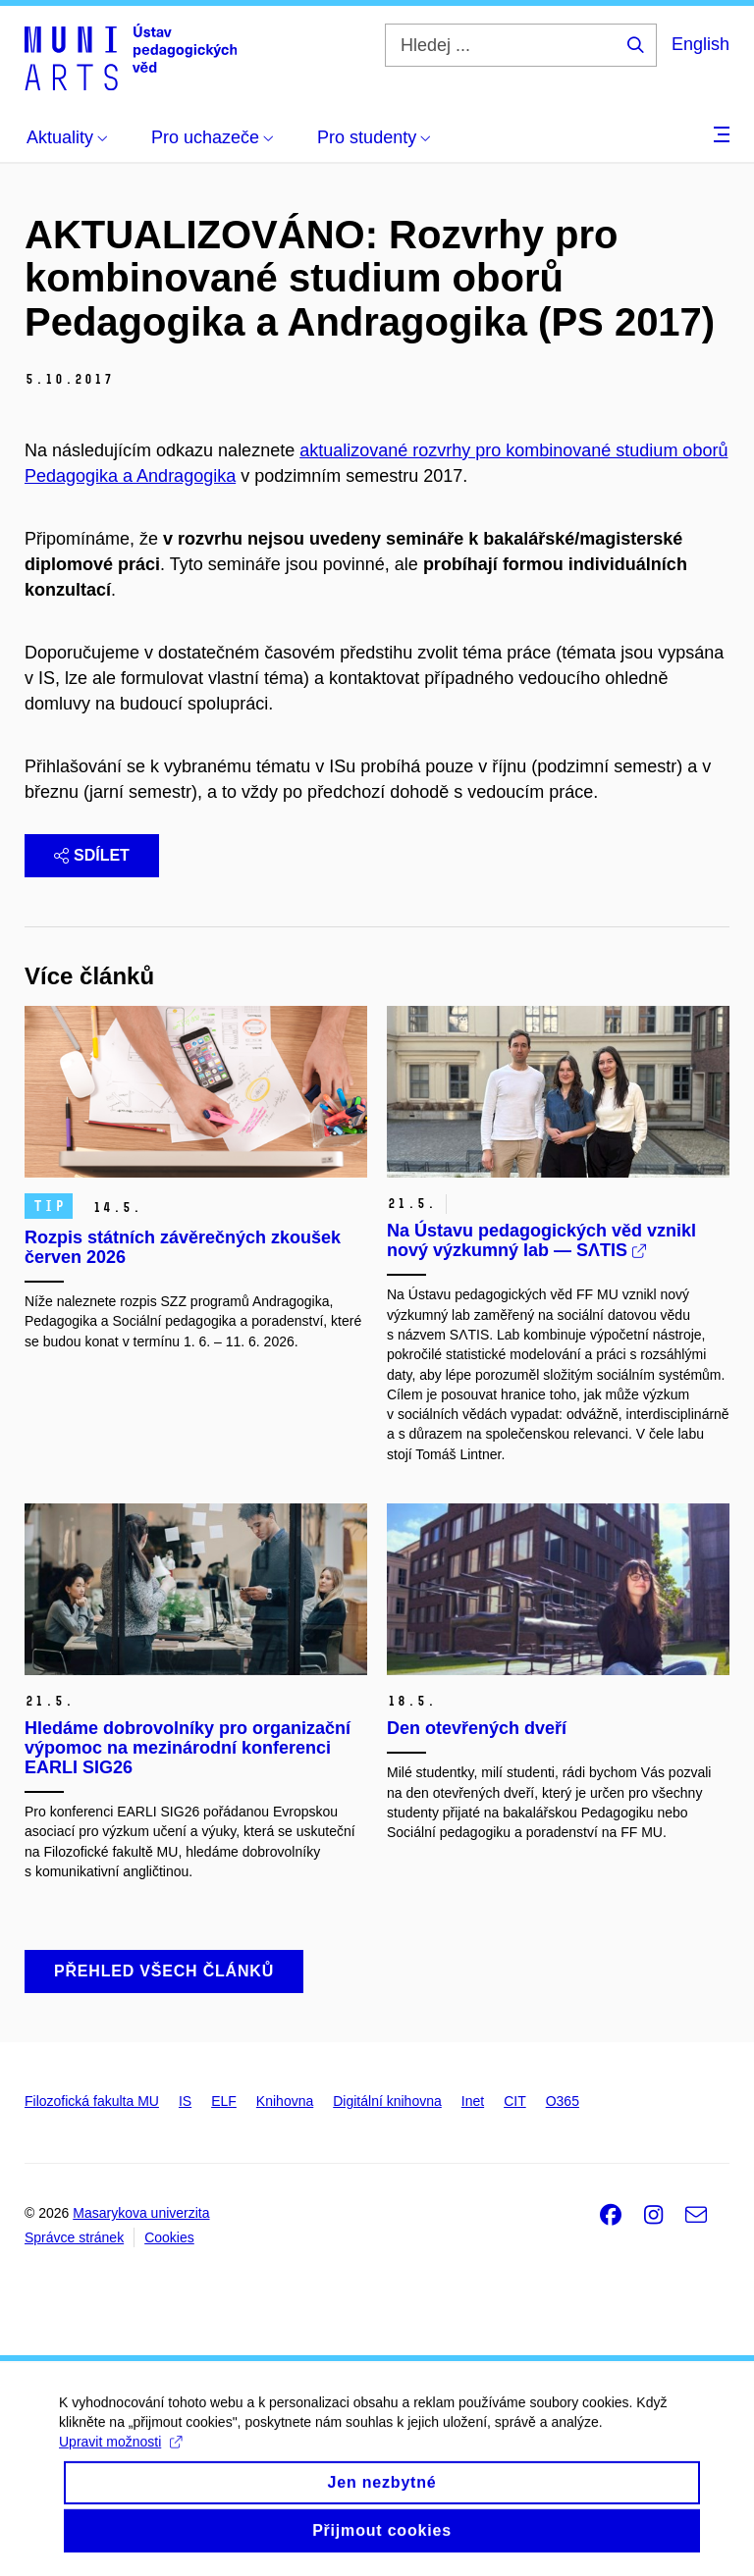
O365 (562, 2101)
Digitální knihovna (387, 2101)
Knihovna (284, 2101)
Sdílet (92, 855)
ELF (224, 2101)
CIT (515, 2101)
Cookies (169, 2237)
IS (185, 2101)
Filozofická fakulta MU (92, 2101)
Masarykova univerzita (141, 2213)
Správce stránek (74, 2237)
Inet (472, 2101)
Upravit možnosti (120, 2458)
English (700, 44)
